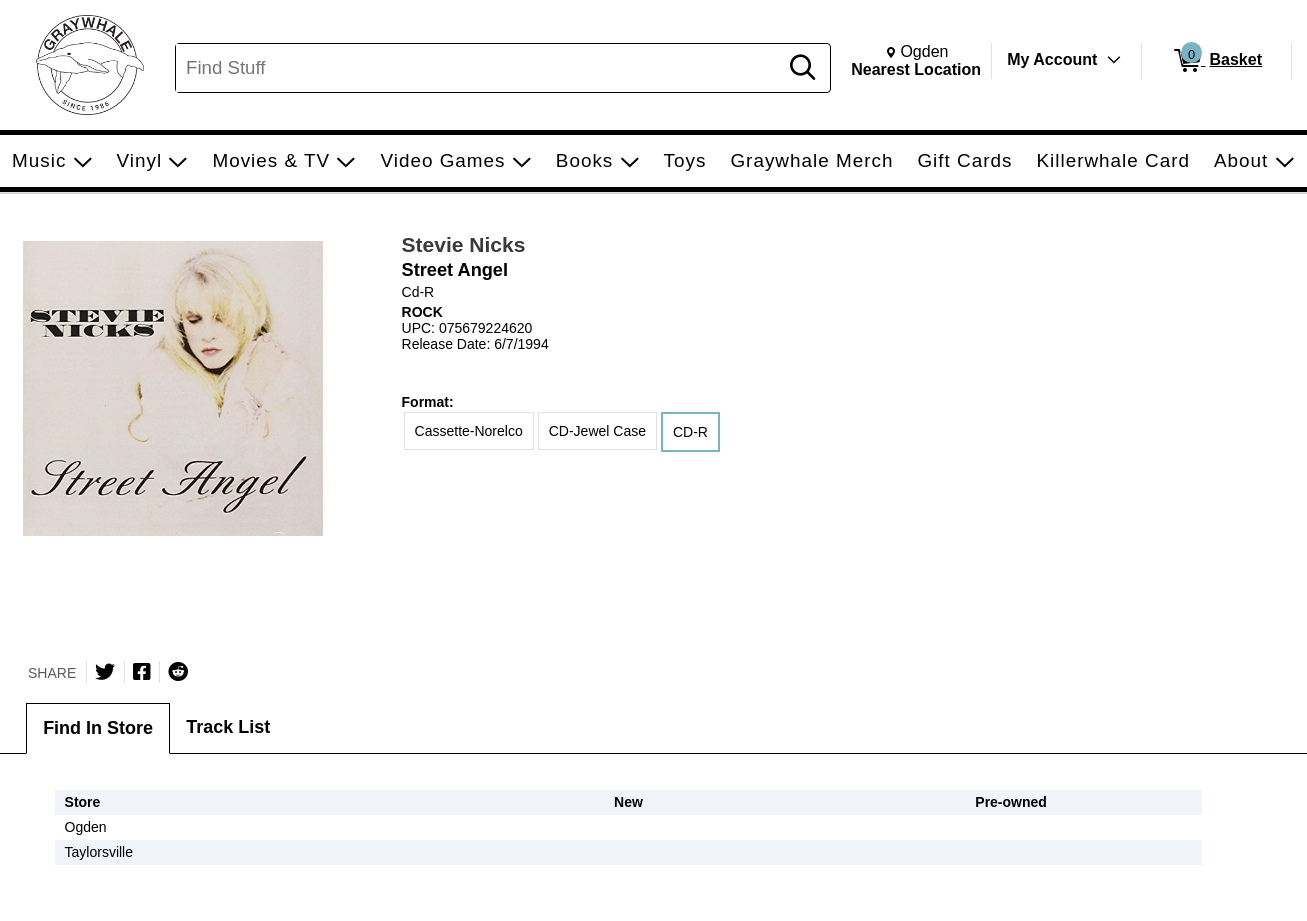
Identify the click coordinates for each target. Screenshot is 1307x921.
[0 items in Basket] (1216, 61)
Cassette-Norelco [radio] (469, 431)
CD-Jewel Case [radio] (597, 431)
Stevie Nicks (464, 244)
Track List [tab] (228, 727)
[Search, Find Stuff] (479, 68)
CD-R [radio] (690, 432)
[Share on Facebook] (142, 672)
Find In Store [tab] (98, 728)
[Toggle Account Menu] (1114, 60)
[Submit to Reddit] (178, 672)
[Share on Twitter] (105, 672)
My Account (1052, 59)
